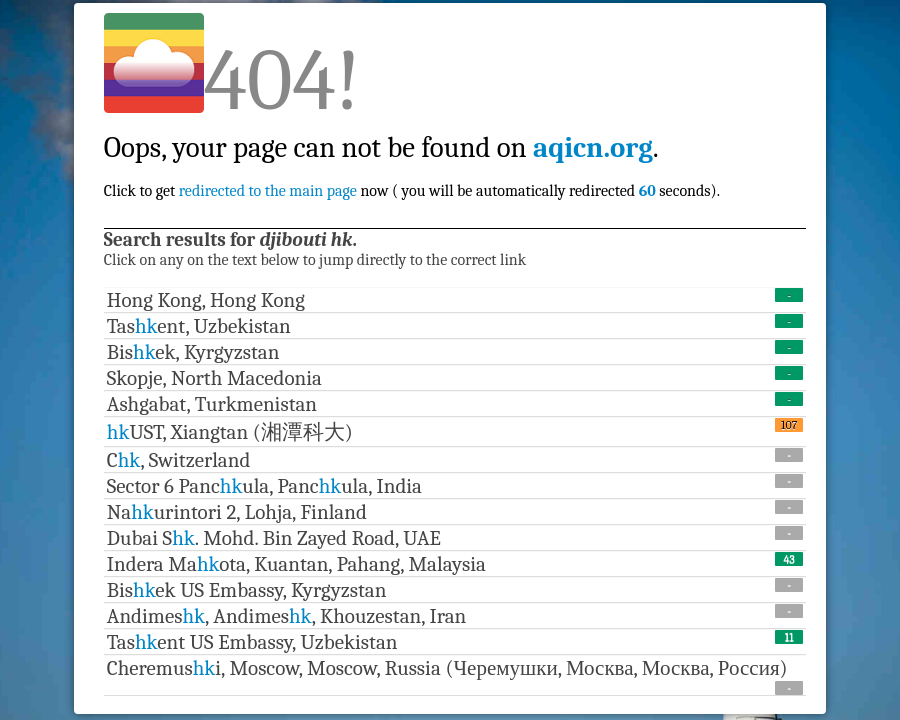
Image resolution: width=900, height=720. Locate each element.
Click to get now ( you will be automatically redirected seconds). (412, 147)
